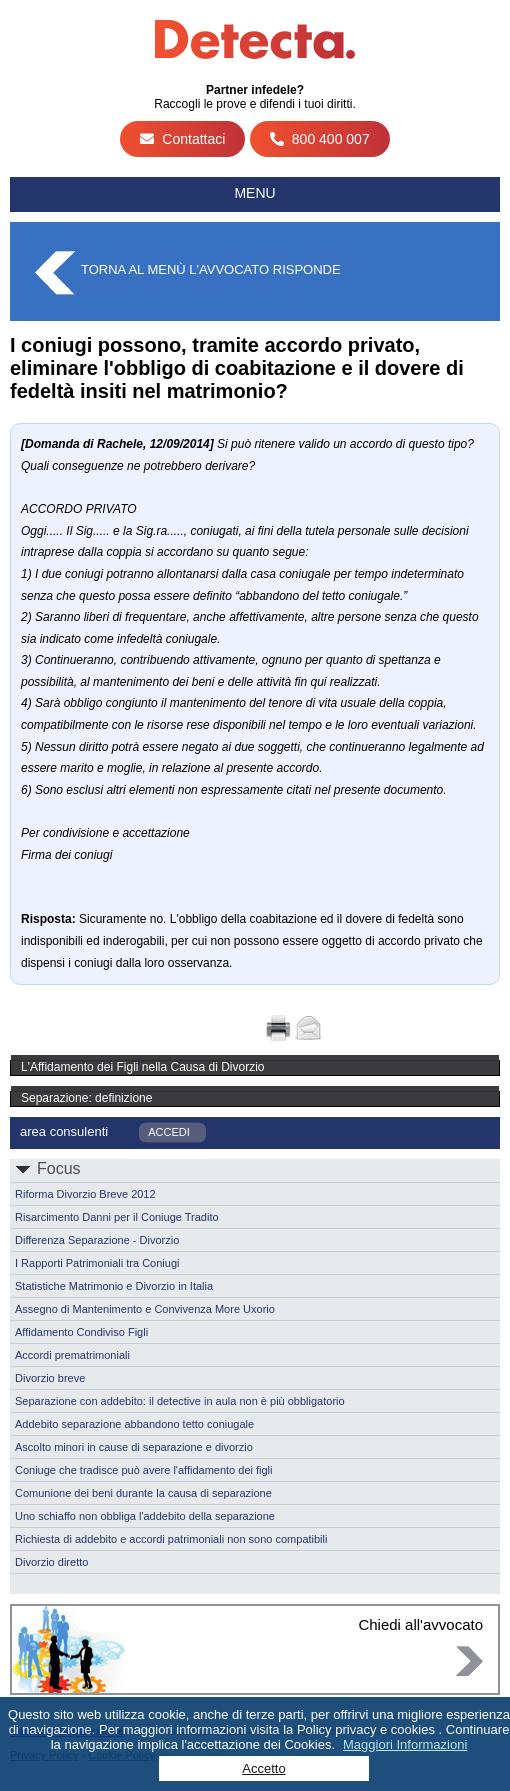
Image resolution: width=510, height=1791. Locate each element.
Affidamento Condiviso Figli (81, 1332)
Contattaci (182, 139)
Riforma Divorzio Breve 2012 (85, 1194)
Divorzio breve (50, 1378)
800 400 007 (320, 139)
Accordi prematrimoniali (72, 1355)
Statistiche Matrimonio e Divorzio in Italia (114, 1286)
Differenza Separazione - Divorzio (97, 1240)
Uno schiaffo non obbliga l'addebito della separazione (145, 1516)
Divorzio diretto (51, 1562)
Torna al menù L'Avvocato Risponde (211, 269)
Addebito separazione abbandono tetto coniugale (134, 1424)
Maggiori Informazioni (405, 1744)
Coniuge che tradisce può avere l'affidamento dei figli (144, 1470)
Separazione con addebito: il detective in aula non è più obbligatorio (180, 1401)
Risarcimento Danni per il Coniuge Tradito (117, 1217)
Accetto (263, 1768)
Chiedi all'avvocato (420, 1624)
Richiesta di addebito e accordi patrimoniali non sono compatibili (171, 1539)
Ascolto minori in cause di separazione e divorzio (134, 1447)
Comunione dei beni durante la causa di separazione (143, 1493)
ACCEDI (169, 1132)
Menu (254, 193)
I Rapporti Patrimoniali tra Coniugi (97, 1263)
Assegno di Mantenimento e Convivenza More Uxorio (145, 1309)
